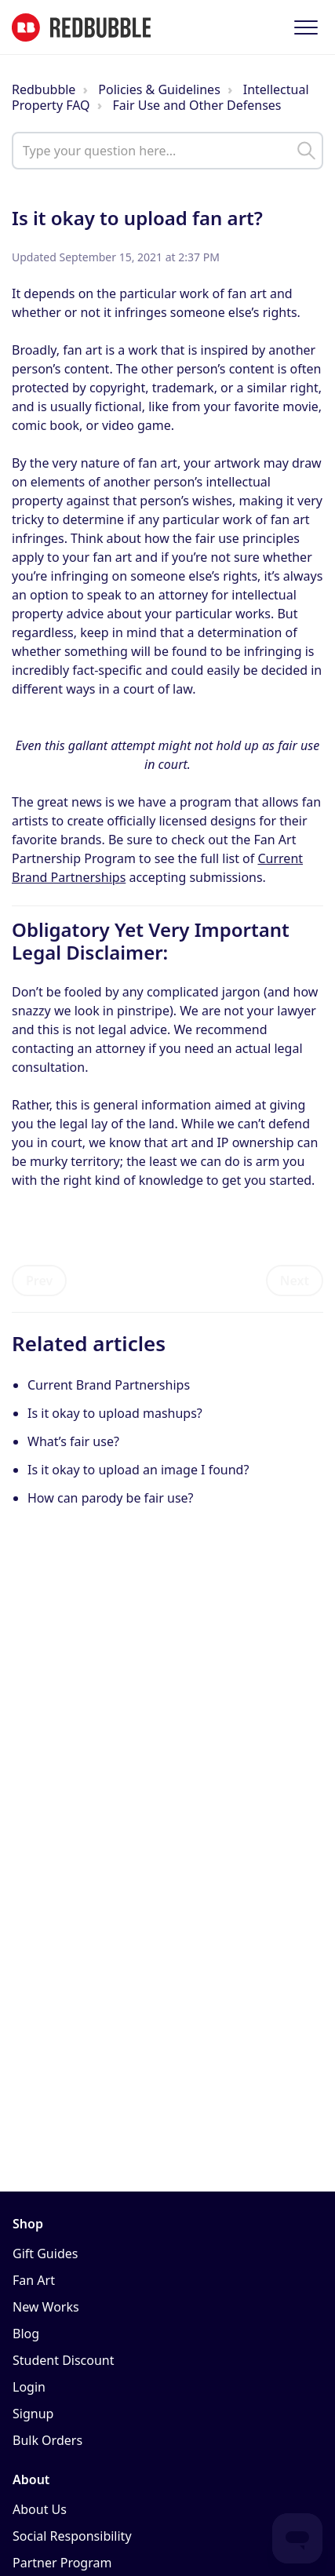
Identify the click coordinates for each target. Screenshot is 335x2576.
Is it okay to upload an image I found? (138, 1469)
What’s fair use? (73, 1441)
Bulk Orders (47, 2440)
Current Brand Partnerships (108, 1385)
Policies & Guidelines (159, 89)
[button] (305, 27)
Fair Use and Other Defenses (197, 105)
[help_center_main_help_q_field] (167, 150)
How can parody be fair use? (110, 1498)
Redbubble (43, 89)
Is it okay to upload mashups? (114, 1413)
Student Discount (64, 2360)
